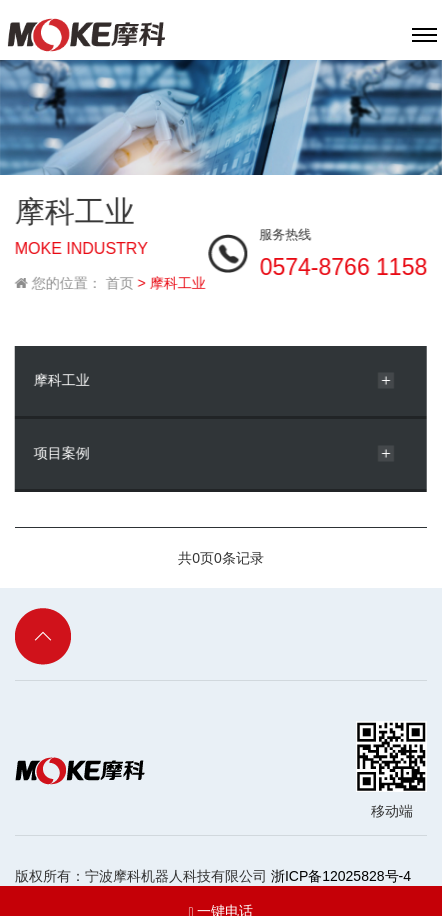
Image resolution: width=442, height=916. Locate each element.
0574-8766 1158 (344, 262)
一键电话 (220, 891)
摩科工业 (61, 375)
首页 (119, 278)
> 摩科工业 (171, 278)
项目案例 (61, 448)
